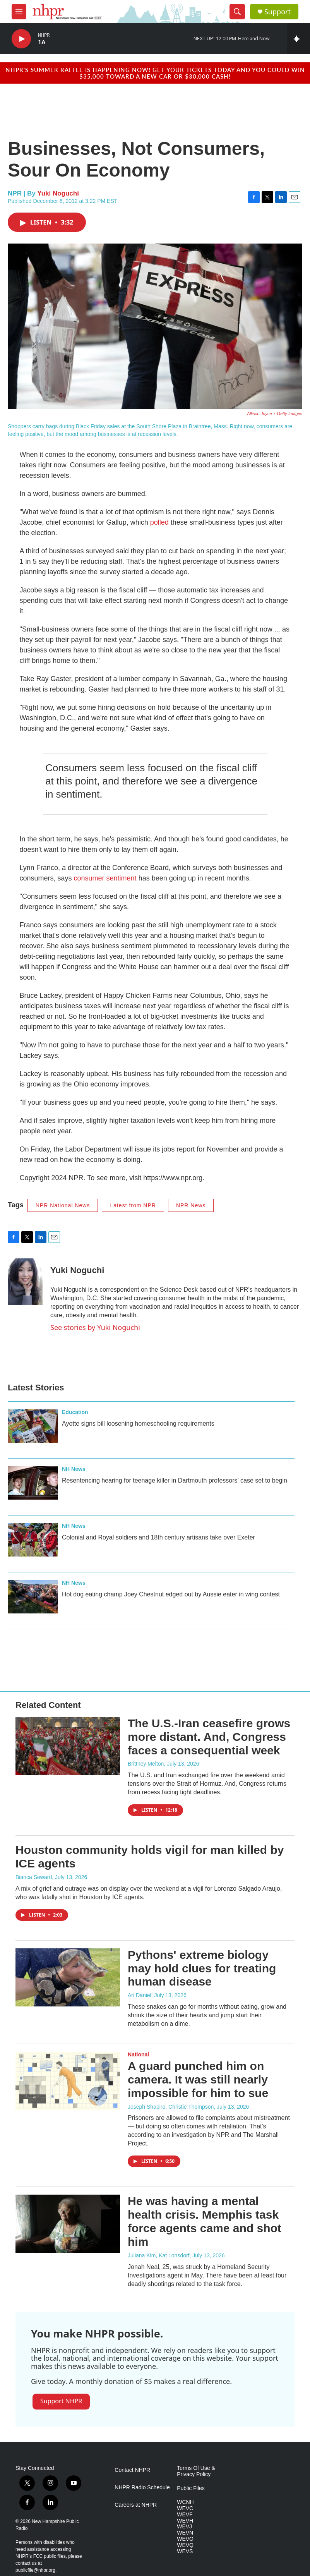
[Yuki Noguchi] (25, 1281)
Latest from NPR (133, 1205)
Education (75, 1412)
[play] (21, 38)
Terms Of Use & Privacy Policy (196, 2471)
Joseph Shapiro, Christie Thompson (171, 2107)
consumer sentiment (105, 878)
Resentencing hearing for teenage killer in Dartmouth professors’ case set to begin (174, 1480)
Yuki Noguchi (58, 193)
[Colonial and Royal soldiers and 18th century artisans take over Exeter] (33, 1540)
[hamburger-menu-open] (19, 11)
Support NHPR (61, 2401)
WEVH (185, 2521)
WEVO (185, 2539)
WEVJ (184, 2527)
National (138, 2054)
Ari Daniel (139, 1995)
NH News (74, 1469)
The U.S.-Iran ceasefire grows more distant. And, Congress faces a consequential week (209, 1737)
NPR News (191, 1205)
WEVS (185, 2551)
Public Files (191, 2488)
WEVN (185, 2533)
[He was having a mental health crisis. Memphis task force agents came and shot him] (67, 2224)
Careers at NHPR (136, 2505)
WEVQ (185, 2545)
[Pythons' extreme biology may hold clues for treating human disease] (67, 1977)
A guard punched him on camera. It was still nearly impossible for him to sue (198, 2079)
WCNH (185, 2502)
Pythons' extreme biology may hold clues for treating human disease (202, 1968)
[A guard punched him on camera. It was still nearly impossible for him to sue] (67, 2081)
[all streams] (298, 38)
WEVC (185, 2508)
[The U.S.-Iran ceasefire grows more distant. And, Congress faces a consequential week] (67, 1746)
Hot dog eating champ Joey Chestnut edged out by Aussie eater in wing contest (171, 1594)
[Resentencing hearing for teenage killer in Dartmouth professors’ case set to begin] (33, 1483)
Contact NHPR (132, 2470)
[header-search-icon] (237, 11)
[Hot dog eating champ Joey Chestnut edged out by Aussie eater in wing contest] (33, 1596)
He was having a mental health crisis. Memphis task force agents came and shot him (204, 2221)
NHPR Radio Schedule (142, 2487)
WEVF (184, 2515)
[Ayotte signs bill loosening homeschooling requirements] (33, 1426)
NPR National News (63, 1205)
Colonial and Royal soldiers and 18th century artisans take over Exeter (158, 1537)
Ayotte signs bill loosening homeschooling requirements (138, 1423)
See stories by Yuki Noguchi (95, 1327)
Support (277, 12)
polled (159, 522)
